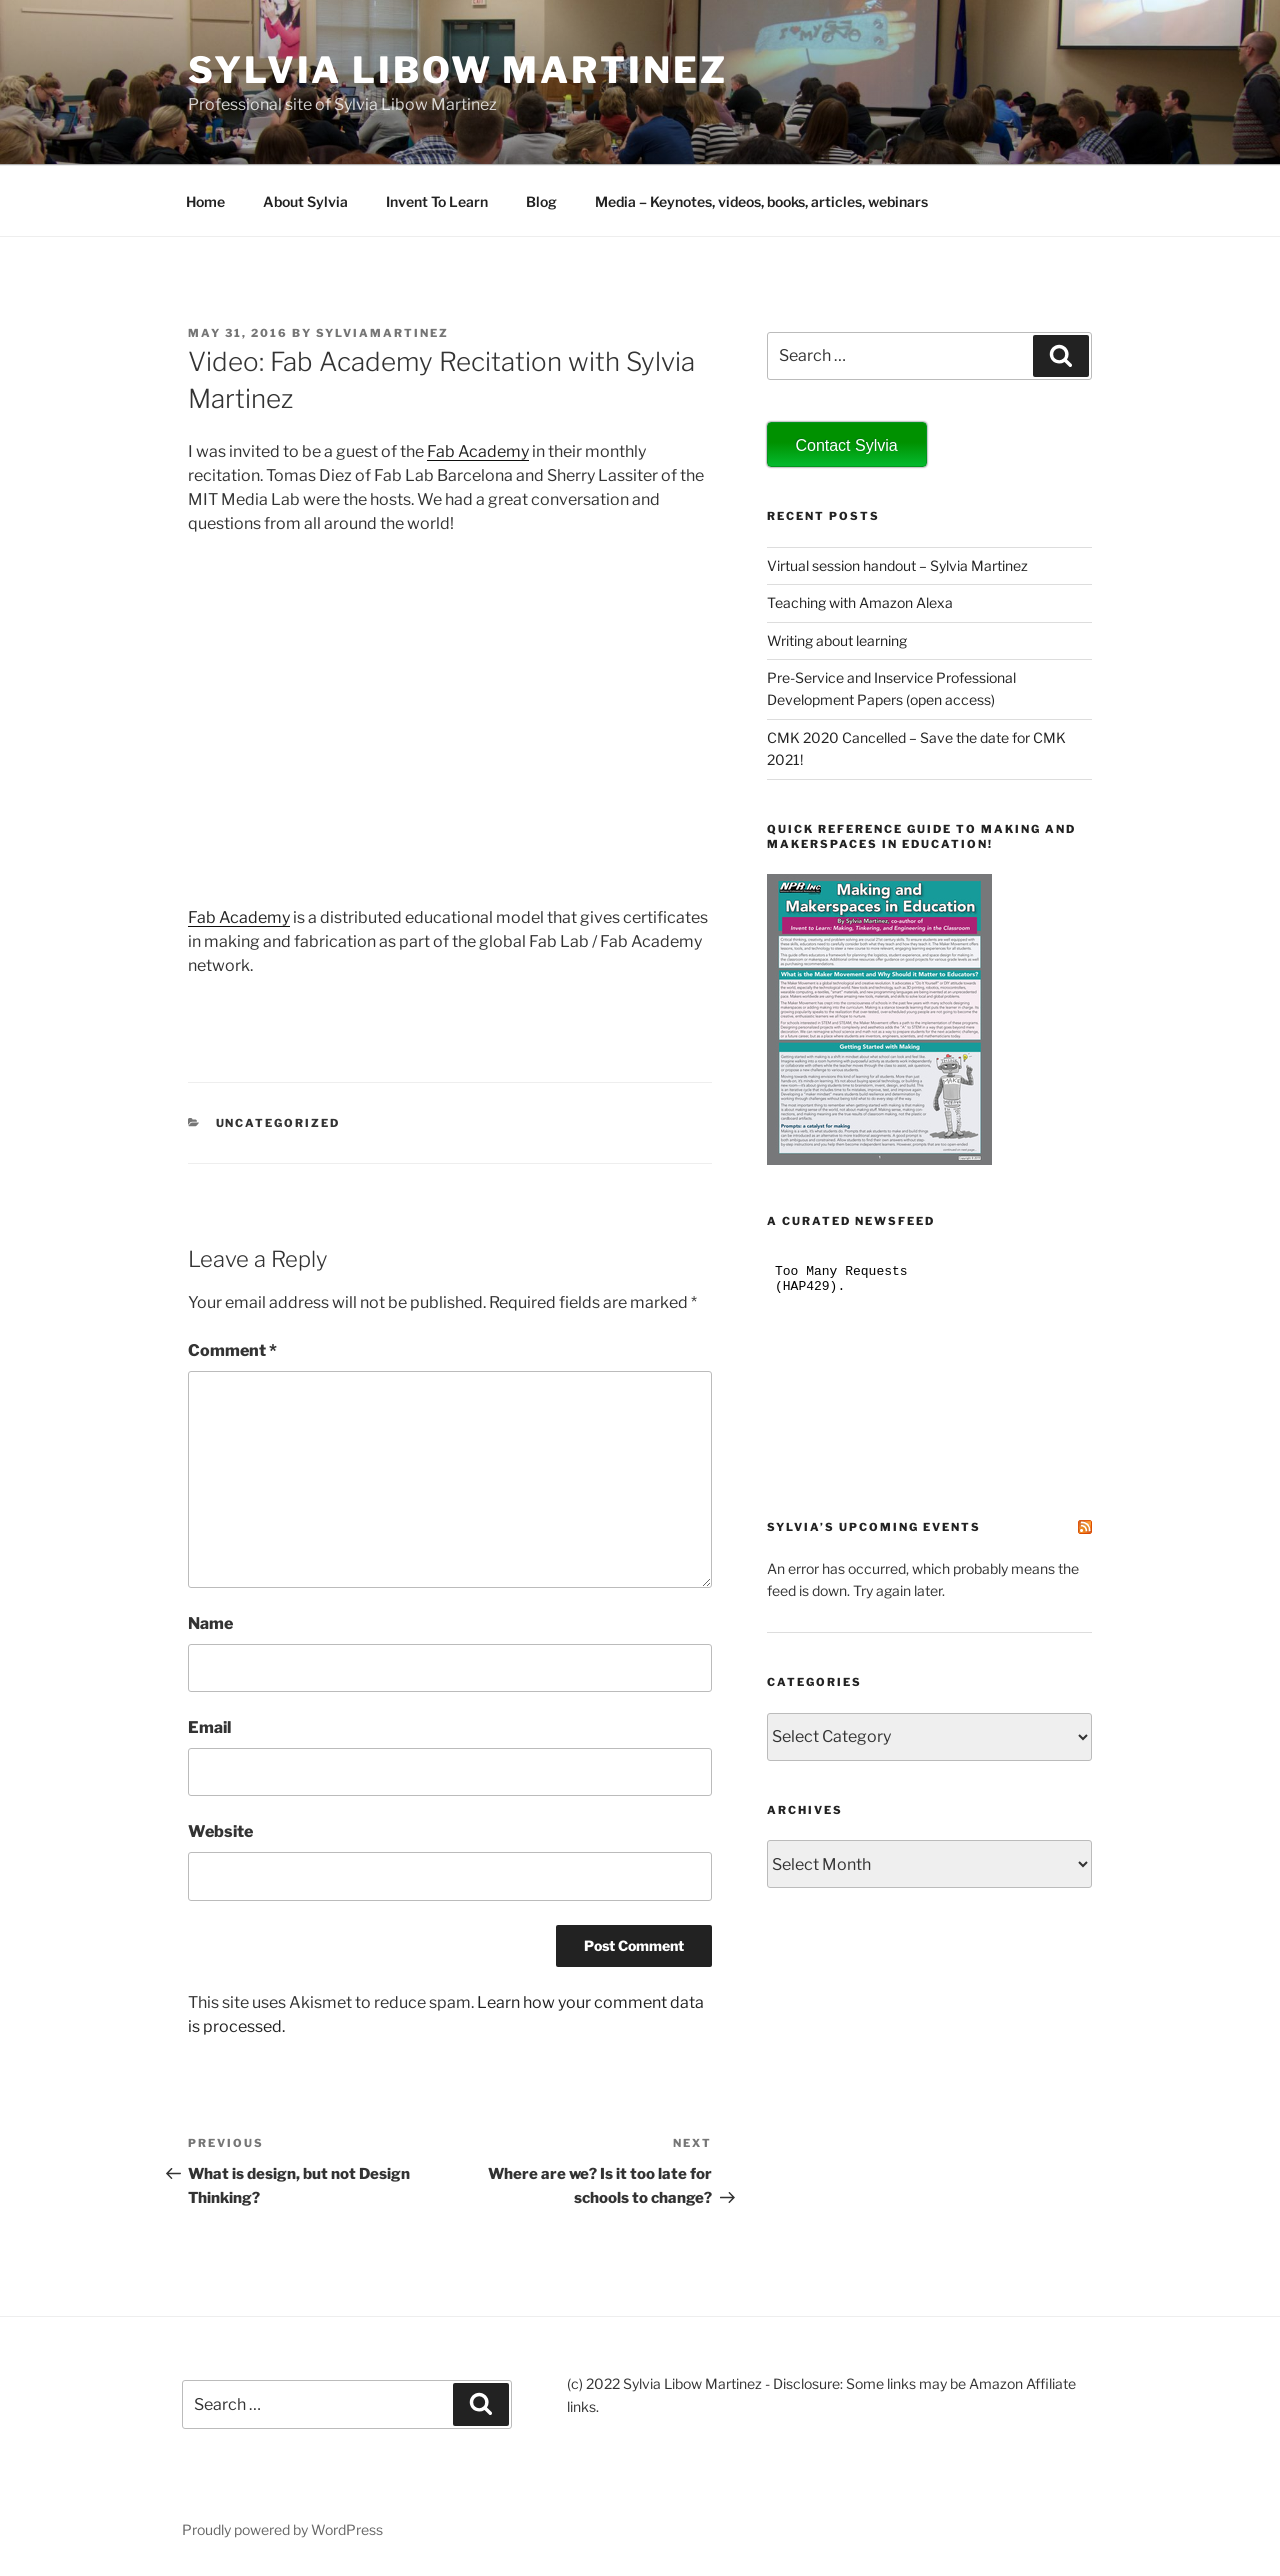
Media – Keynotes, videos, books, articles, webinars (761, 201)
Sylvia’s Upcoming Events (874, 1527)
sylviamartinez (382, 333)
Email (209, 1727)
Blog (541, 201)
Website (220, 1831)
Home (205, 201)
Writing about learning (837, 640)
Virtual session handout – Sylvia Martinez (897, 565)
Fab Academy (478, 451)
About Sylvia (305, 201)
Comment (232, 1350)
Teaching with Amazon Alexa (860, 602)
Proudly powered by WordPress (282, 2529)
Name (210, 1623)
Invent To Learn (437, 201)
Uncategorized (278, 1123)
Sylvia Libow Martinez (457, 70)
